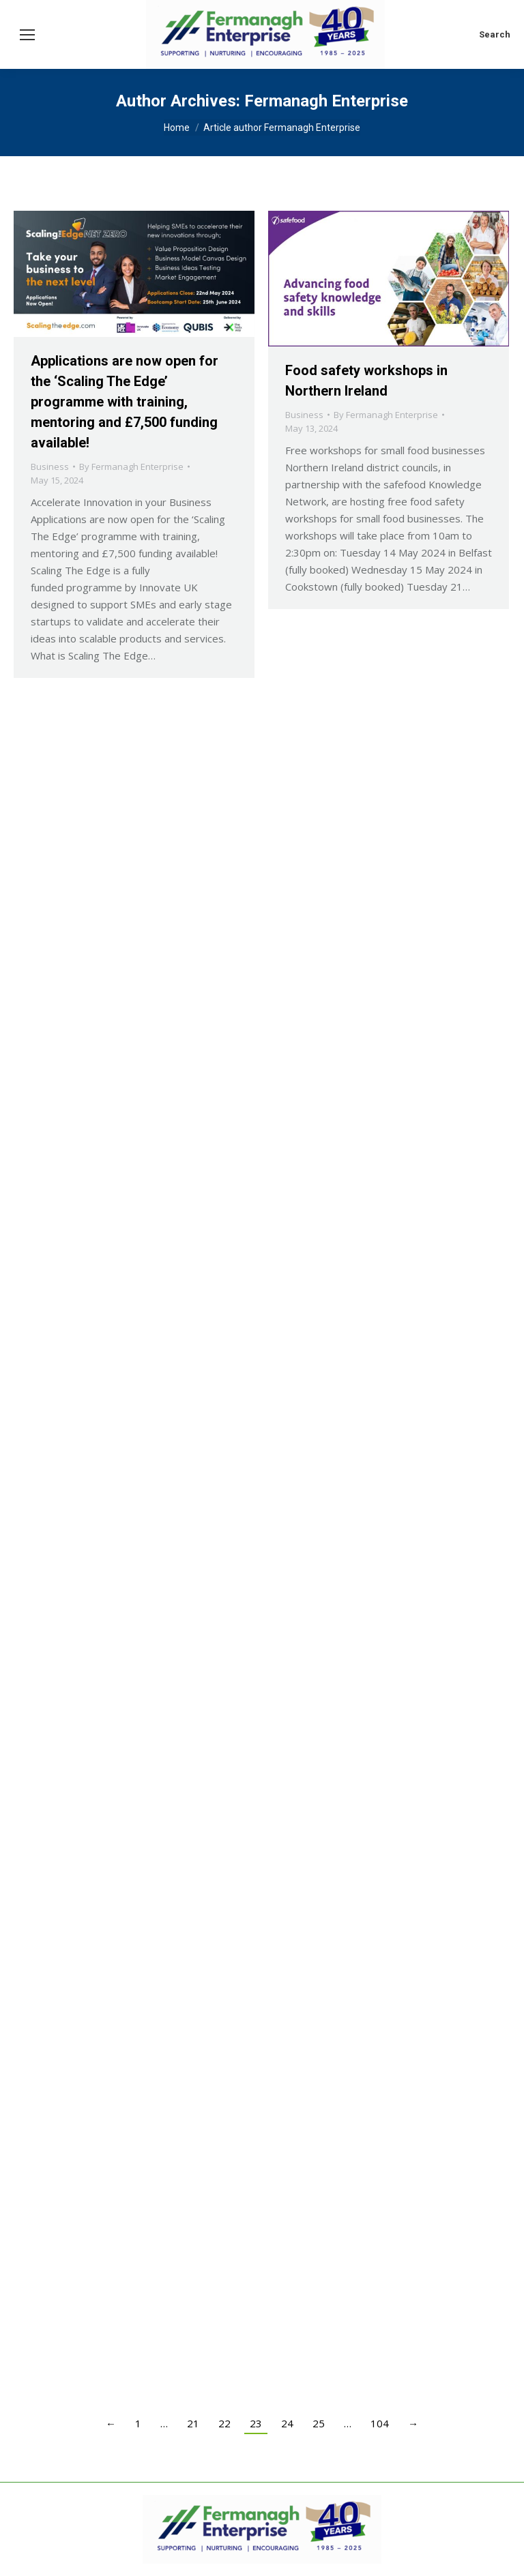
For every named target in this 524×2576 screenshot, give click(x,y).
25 (318, 2423)
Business (50, 466)
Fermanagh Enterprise (326, 100)
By (131, 466)
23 (256, 2423)
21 (193, 2423)
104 (379, 2423)
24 (287, 2423)
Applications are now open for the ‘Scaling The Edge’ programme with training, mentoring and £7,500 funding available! (124, 402)
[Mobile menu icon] (27, 34)
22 (224, 2423)
